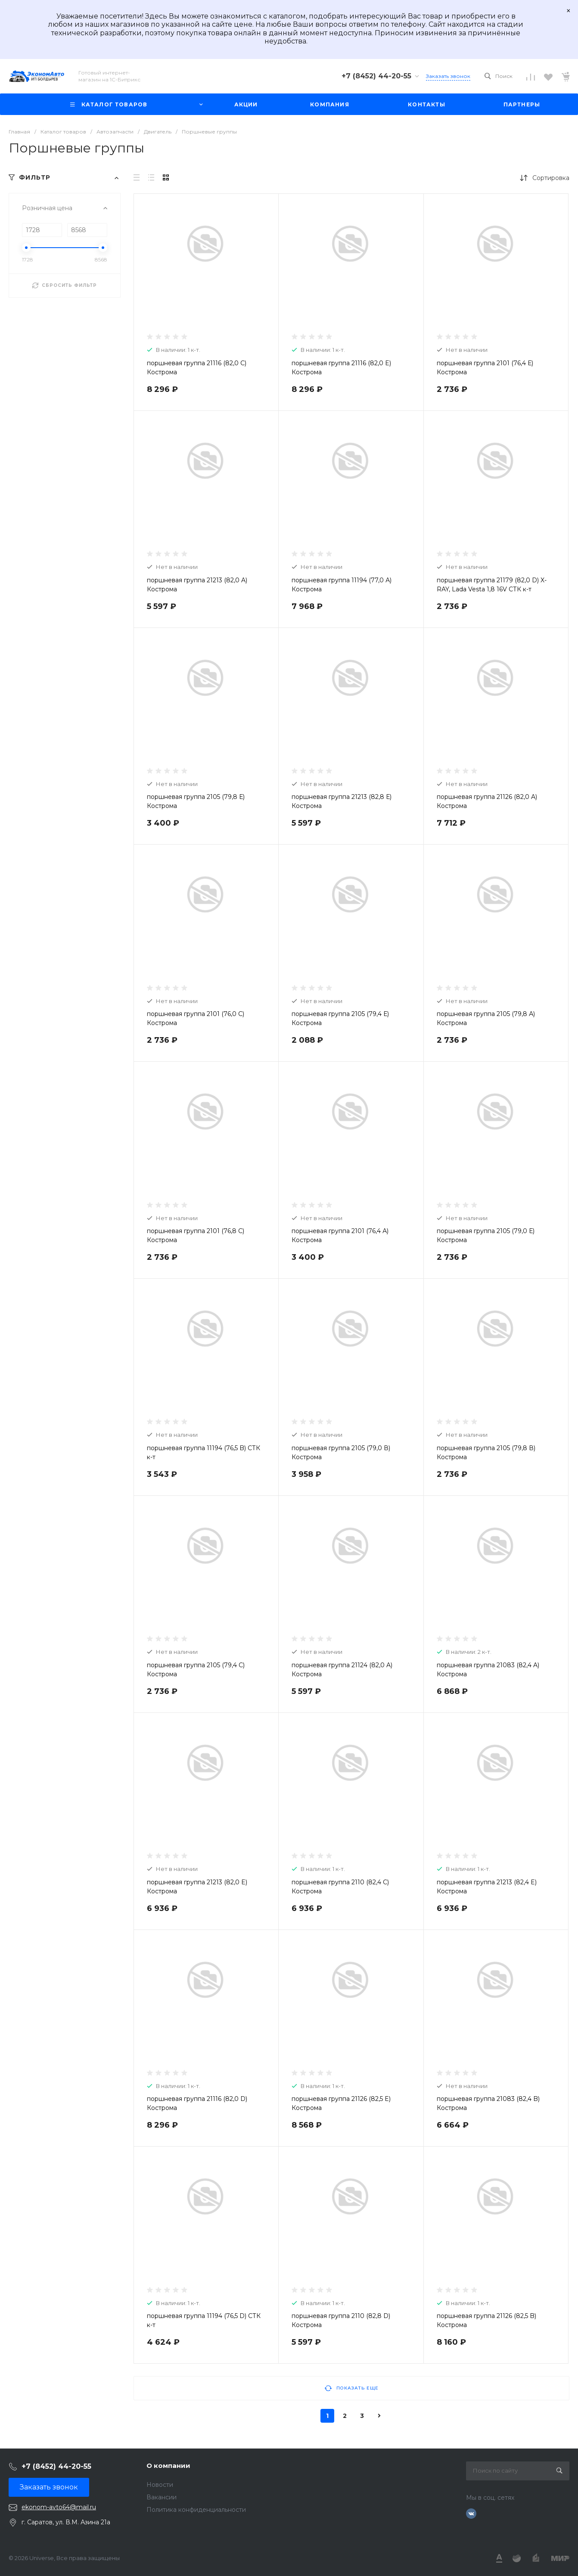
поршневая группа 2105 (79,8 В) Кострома (486, 1452)
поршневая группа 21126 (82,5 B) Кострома (486, 2320)
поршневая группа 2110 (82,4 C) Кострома (340, 1886)
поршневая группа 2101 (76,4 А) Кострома (340, 1235)
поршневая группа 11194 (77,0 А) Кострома (342, 584)
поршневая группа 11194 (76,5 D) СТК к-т (204, 2320)
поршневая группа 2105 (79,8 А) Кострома (486, 1018)
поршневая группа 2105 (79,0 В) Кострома (341, 1452)
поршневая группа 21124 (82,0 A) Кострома (342, 1669)
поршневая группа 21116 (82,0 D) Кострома (197, 2103)
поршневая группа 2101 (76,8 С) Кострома (195, 1235)
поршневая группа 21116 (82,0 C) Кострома (196, 367)
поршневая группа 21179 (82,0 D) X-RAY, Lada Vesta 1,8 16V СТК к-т (492, 584)
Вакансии (161, 2497)
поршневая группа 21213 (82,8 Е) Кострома (342, 801)
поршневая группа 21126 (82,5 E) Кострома (341, 2103)
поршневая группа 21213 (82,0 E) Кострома (197, 1886)
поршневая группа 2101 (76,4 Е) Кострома (485, 367)
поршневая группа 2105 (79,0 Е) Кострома (485, 1235)
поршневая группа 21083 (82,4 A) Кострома (488, 1669)
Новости (159, 2485)
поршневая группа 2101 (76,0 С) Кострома (195, 1018)
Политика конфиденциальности (196, 2510)
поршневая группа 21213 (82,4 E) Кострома (487, 1886)
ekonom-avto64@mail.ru (59, 2507)
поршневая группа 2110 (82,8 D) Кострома (341, 2320)
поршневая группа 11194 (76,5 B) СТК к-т (203, 1452)
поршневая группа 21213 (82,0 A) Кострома (197, 584)
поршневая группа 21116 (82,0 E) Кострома (341, 367)
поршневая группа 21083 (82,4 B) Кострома (488, 2103)
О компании (168, 2465)
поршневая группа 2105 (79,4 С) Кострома (196, 1669)
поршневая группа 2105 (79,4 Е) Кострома (340, 1018)
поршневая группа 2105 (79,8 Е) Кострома (196, 801)
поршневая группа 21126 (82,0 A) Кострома (487, 801)
